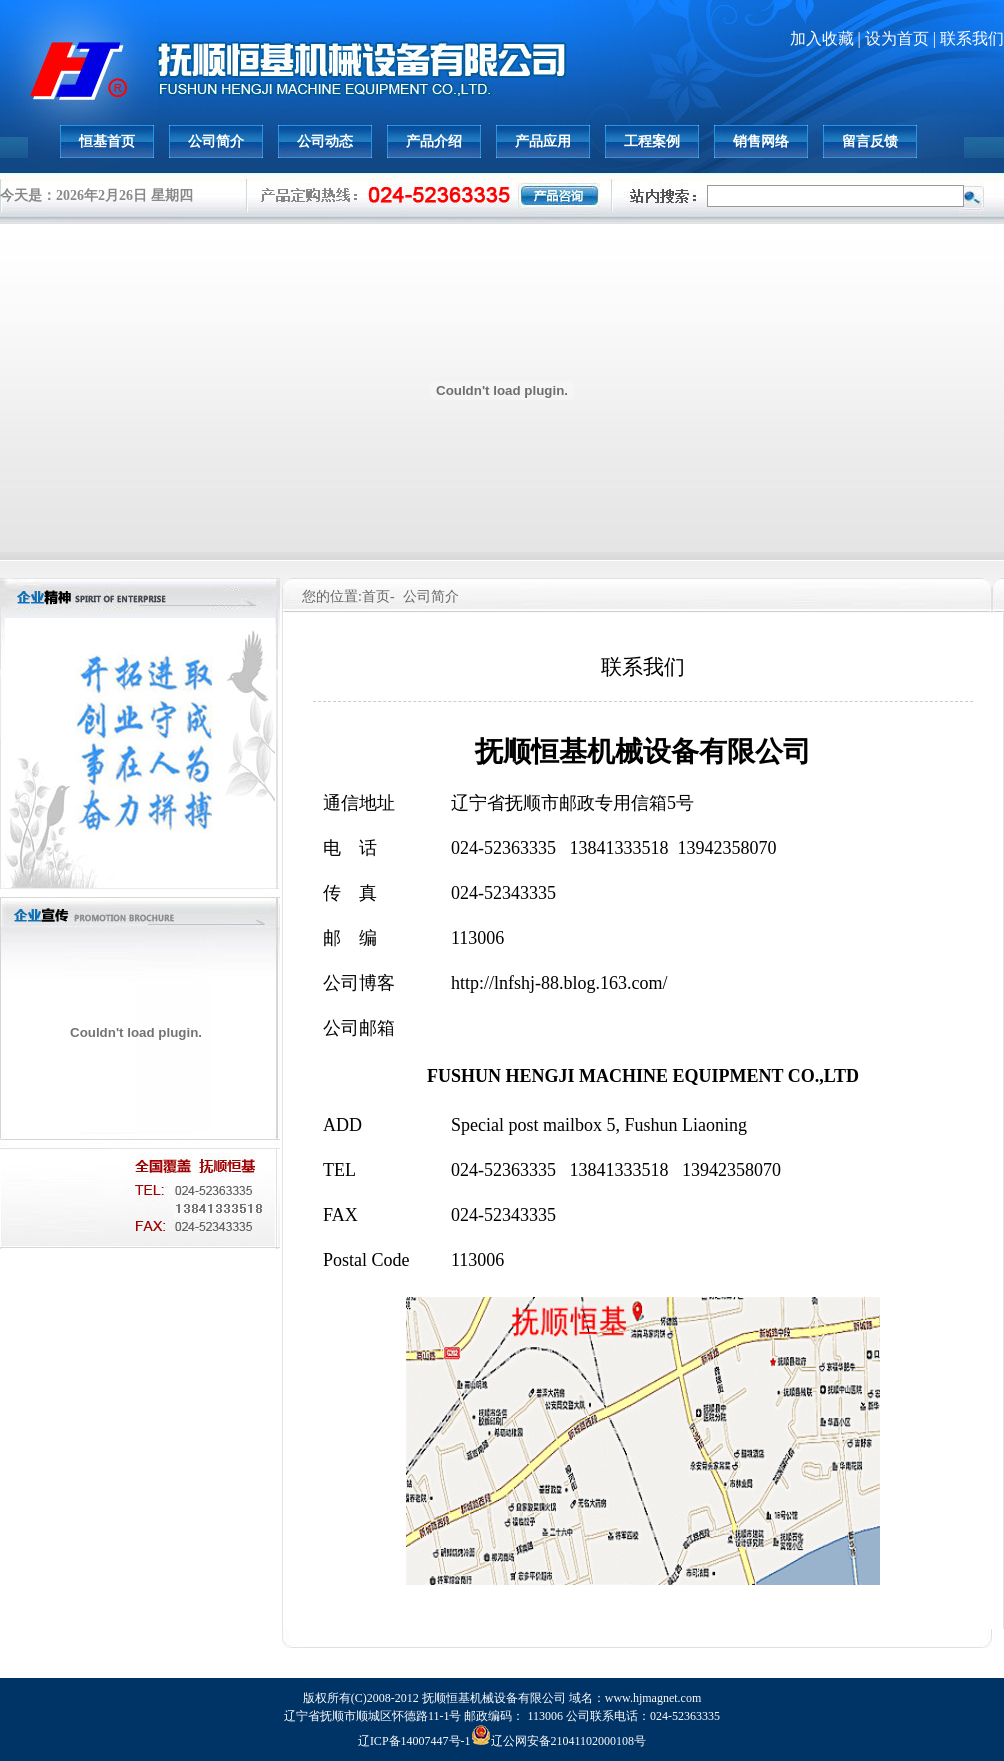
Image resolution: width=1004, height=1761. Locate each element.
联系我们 (972, 38)
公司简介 (216, 141)
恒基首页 (107, 141)
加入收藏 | (827, 38)
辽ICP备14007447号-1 (414, 1741)
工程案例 (652, 141)
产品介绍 (434, 141)
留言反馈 (870, 141)
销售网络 (761, 141)
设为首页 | (902, 38)
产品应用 (543, 141)
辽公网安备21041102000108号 (559, 1741)
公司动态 (325, 141)
